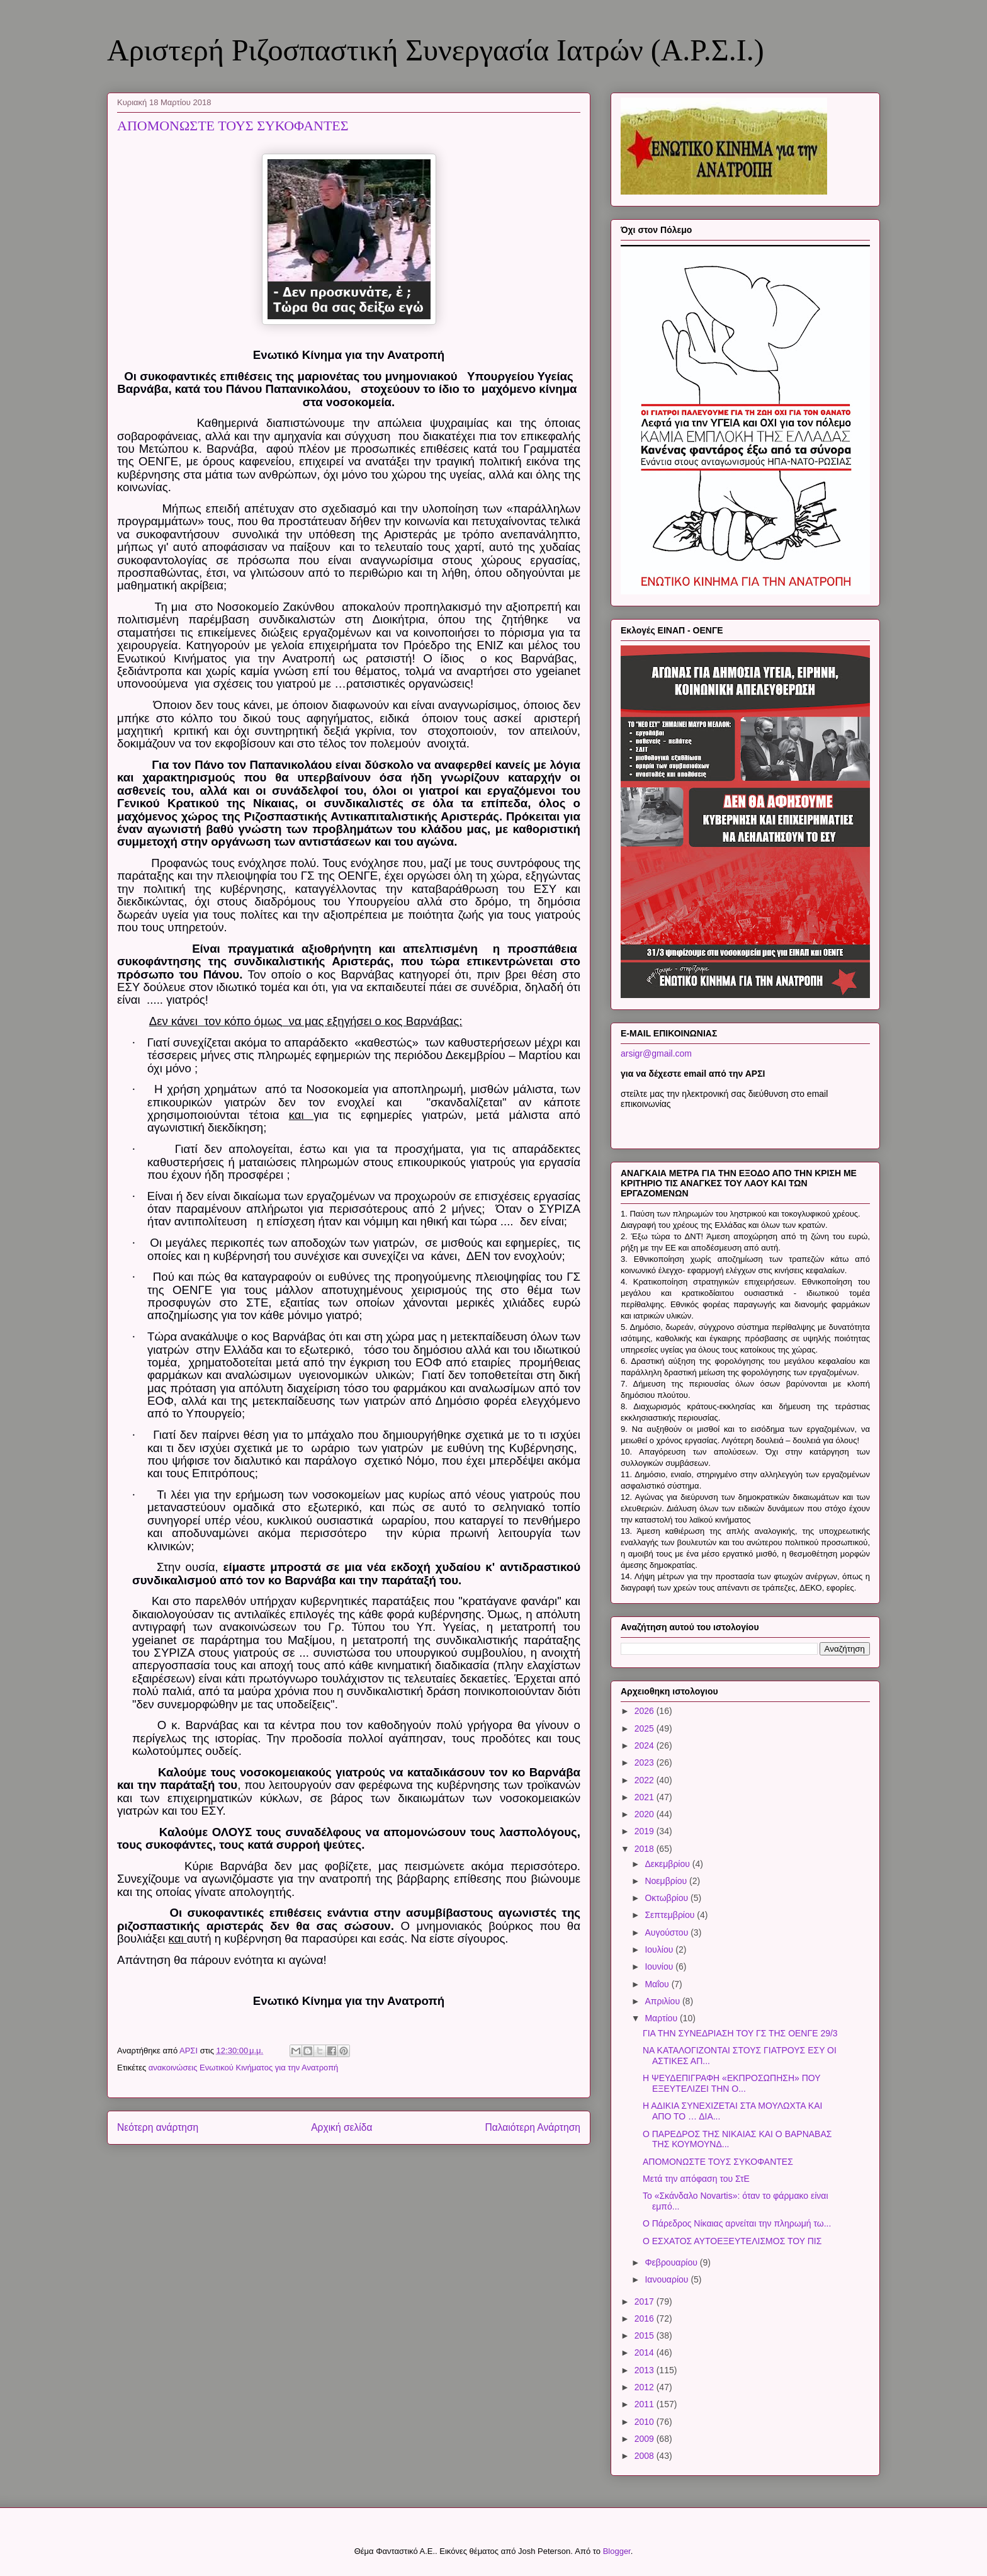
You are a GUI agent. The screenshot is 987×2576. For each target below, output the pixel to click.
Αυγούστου (668, 1932)
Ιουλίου (660, 1949)
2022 (645, 1780)
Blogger (617, 2551)
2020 (645, 1814)
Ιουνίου (660, 1966)
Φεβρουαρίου (672, 2262)
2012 (645, 2387)
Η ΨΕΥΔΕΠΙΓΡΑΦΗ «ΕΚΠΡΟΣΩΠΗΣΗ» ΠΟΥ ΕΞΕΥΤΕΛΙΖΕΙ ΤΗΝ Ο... (731, 2083)
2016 (645, 2318)
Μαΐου (658, 1984)
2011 (645, 2404)
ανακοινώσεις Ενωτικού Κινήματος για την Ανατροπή (244, 2067)
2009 (645, 2439)
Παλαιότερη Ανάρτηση (532, 2127)
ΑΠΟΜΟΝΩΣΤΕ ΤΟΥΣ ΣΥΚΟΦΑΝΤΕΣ (718, 2162)
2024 (645, 1745)
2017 (645, 2301)
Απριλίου (663, 2001)
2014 (645, 2352)
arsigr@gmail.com (656, 1053)
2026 (645, 1711)
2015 (645, 2335)
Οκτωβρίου (668, 1898)
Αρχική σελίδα (341, 2127)
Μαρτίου (662, 2018)
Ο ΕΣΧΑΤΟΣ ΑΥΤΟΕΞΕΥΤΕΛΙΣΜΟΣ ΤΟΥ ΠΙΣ (732, 2241)
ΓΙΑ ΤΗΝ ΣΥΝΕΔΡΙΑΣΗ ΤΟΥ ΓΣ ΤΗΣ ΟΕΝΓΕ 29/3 (740, 2033)
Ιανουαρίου (668, 2279)
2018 (645, 1849)
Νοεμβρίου (667, 1881)
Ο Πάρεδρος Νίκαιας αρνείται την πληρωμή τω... (737, 2223)
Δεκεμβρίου (668, 1864)
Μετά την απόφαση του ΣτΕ (696, 2179)
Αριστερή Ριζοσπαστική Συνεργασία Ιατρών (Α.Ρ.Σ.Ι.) (435, 50)
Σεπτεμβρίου (671, 1915)
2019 (645, 1831)
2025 (645, 1728)
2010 (645, 2422)
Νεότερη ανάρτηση (157, 2127)
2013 (645, 2370)
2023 (645, 1762)
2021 (645, 1797)
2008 (645, 2456)
